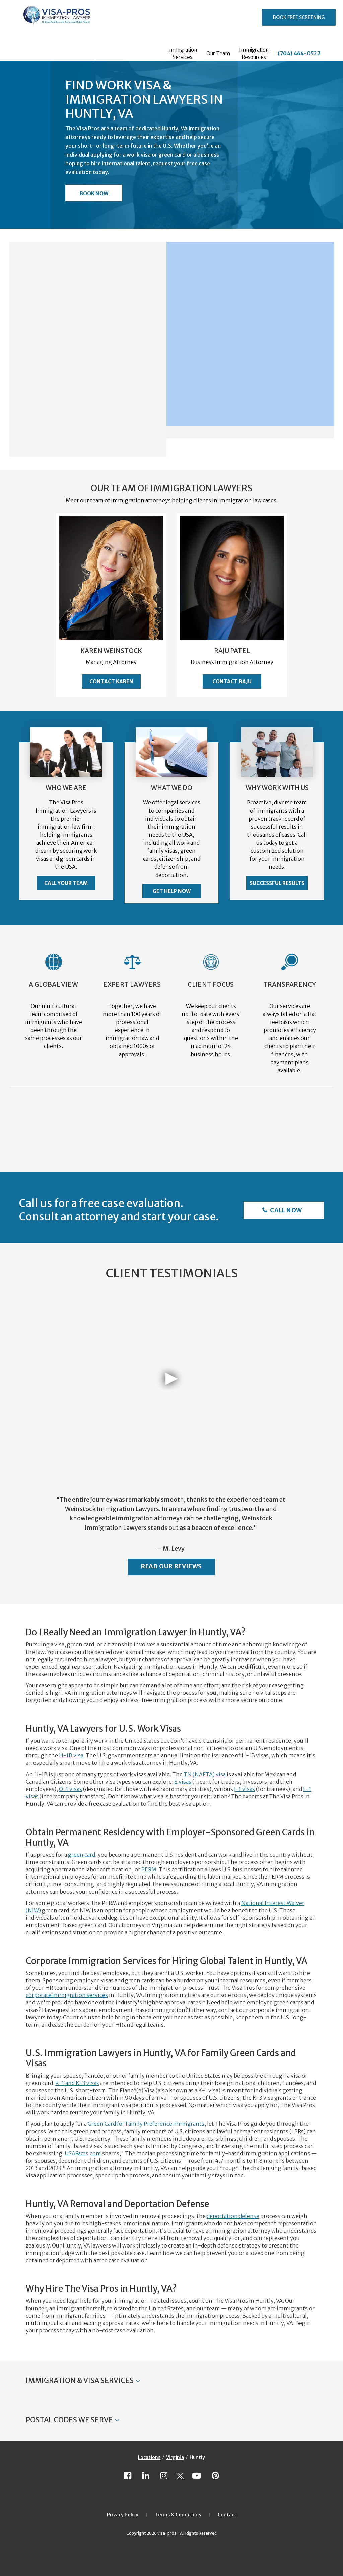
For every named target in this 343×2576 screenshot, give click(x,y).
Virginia (175, 2457)
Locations (149, 2457)
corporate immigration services (67, 1995)
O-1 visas (70, 1789)
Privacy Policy (122, 2515)
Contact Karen (111, 681)
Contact (227, 2515)
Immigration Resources (254, 53)
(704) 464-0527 (299, 53)
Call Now (285, 1210)
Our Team (218, 53)
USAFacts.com (83, 2153)
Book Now (94, 193)
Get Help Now (172, 891)
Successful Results (277, 883)
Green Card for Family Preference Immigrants (146, 2123)
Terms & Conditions (178, 2515)
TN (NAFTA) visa (205, 1774)
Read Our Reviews (171, 1566)
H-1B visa (71, 1755)
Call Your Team (66, 883)
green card (81, 1854)
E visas (182, 1781)
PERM (148, 1869)
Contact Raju (232, 681)
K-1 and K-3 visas (77, 2083)
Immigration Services (182, 53)
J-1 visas (244, 1789)
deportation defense (233, 2216)
